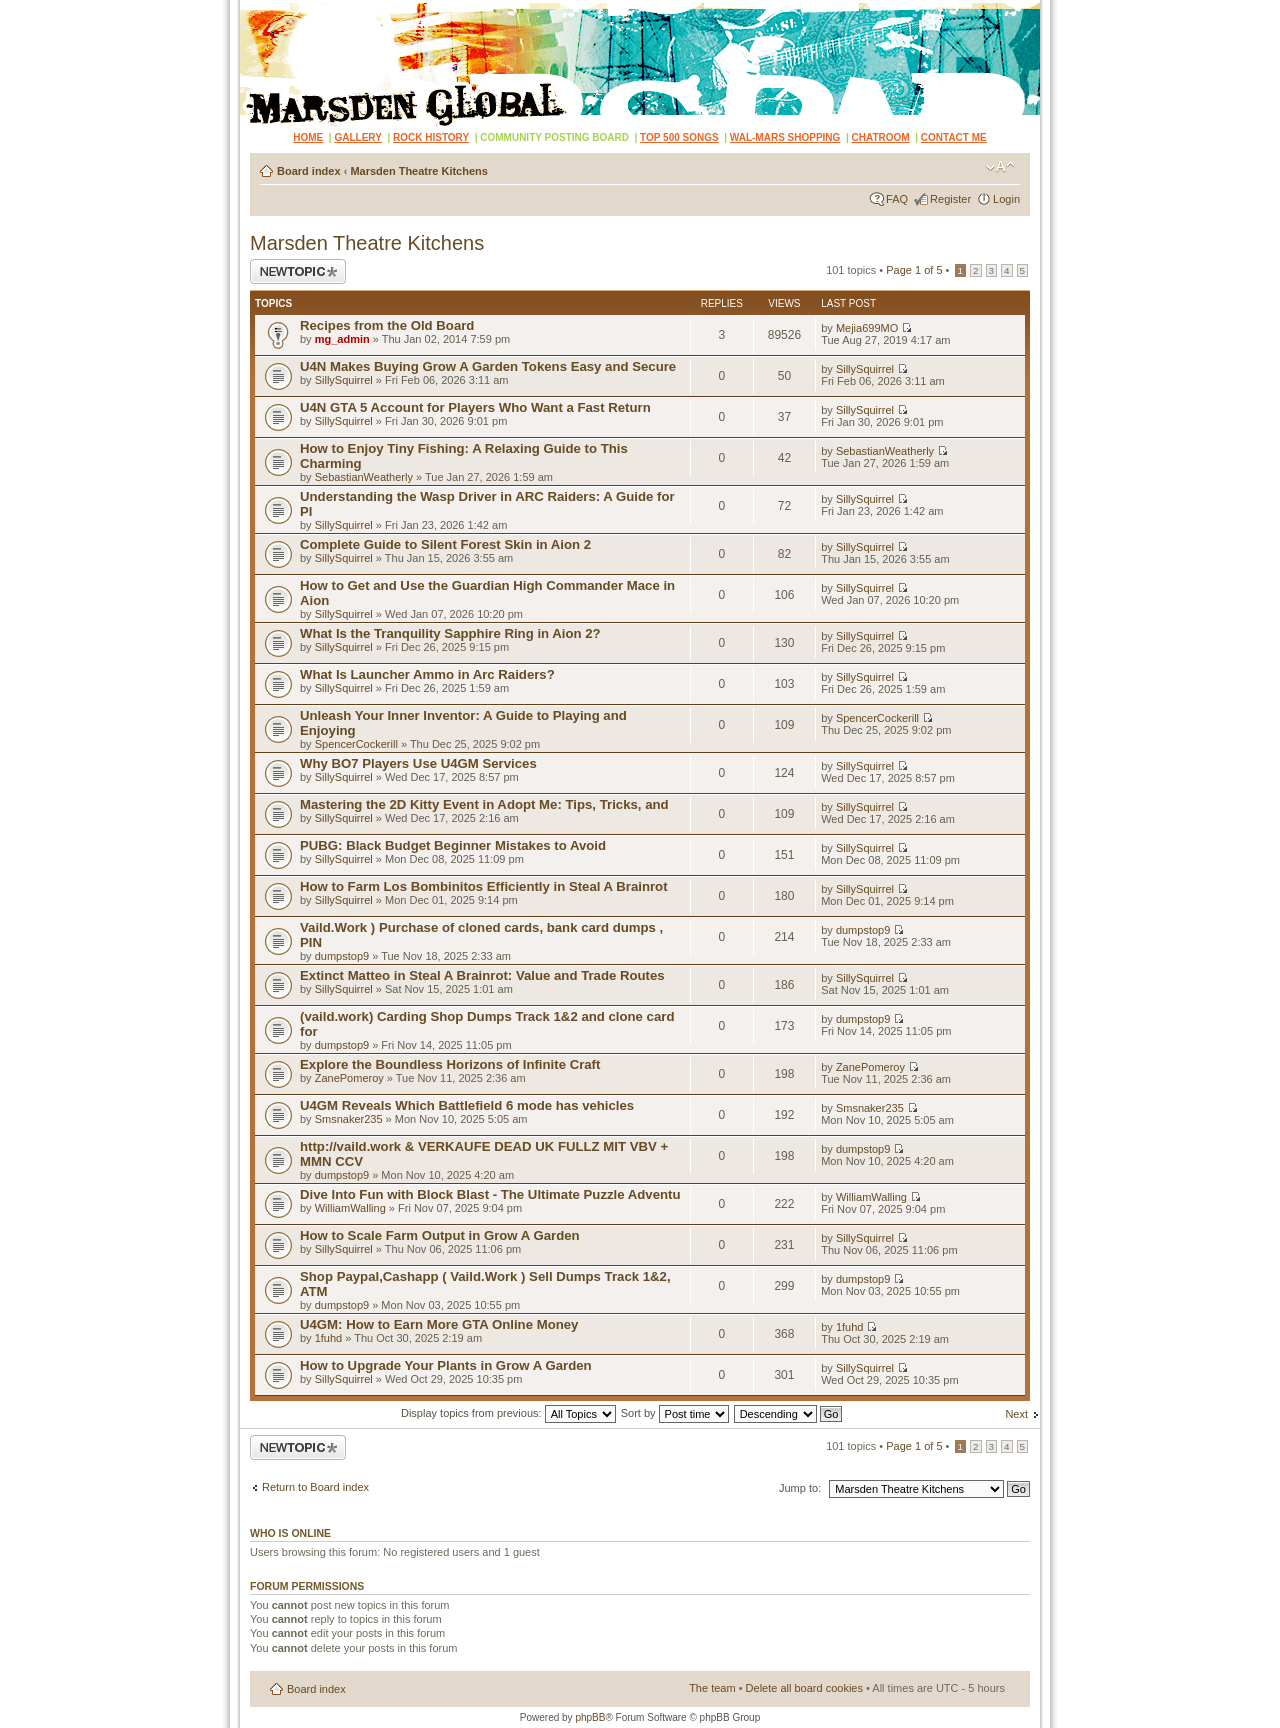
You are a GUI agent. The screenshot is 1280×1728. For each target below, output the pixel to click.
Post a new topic (298, 271)
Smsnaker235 (349, 1119)
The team (712, 1688)
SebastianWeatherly (364, 477)
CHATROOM (881, 137)
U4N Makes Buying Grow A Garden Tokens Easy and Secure (488, 366)
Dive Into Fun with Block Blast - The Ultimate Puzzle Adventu (490, 1194)
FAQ (897, 199)
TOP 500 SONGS (679, 137)
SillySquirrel (344, 380)
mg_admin (342, 339)
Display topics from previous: (508, 1413)
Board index (309, 171)
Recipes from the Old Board (387, 325)
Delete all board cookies (804, 1688)
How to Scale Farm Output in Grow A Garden (440, 1235)
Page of (914, 270)
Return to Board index (315, 1487)
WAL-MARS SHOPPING (785, 137)
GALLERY (357, 137)
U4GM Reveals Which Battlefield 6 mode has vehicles (467, 1105)
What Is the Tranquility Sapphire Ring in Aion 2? (450, 633)
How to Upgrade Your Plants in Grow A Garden (446, 1365)
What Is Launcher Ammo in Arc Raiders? (427, 674)
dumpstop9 (342, 956)
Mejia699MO (867, 328)
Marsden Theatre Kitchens (419, 171)
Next (1016, 1414)
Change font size (1000, 167)
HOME (308, 137)
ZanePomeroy (349, 1078)
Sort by (675, 1413)
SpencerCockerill (356, 744)
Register (950, 199)
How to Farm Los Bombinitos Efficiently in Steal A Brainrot (484, 886)
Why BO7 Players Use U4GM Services (418, 763)
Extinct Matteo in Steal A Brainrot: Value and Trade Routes (482, 975)
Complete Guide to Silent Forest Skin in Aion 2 (445, 544)
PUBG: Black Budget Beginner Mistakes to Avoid (453, 845)
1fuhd (329, 1338)
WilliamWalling (350, 1208)
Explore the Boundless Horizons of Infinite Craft (450, 1064)
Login (1006, 199)
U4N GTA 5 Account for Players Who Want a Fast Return (475, 407)
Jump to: (800, 1488)
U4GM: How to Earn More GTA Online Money (439, 1324)
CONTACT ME (954, 137)
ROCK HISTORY (431, 137)
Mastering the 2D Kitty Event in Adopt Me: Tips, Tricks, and (484, 804)
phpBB (590, 1717)
